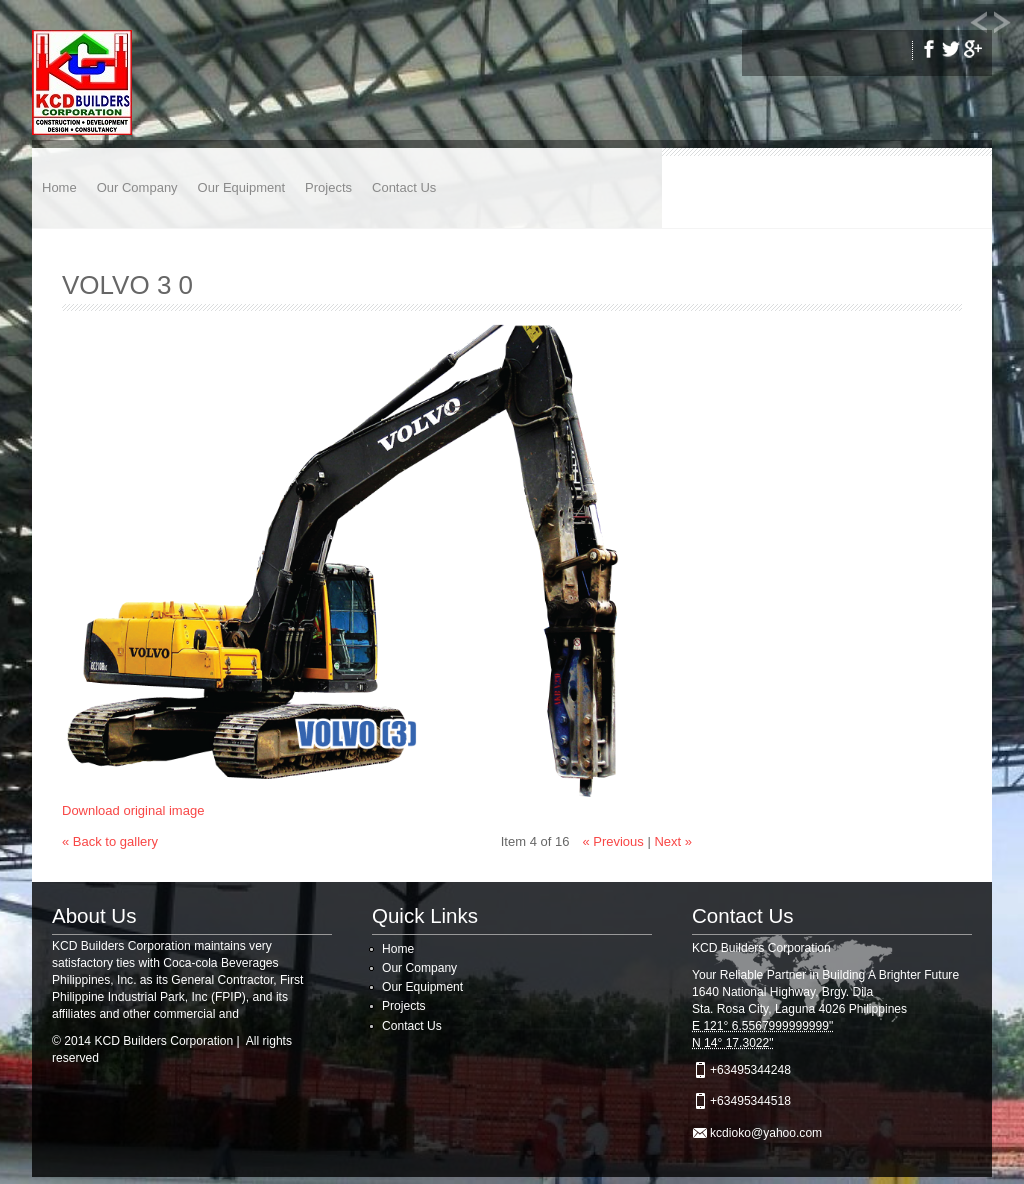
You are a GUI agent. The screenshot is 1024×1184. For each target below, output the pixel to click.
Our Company (137, 187)
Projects (328, 187)
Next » (673, 841)
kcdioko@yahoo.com (766, 1133)
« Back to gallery (110, 841)
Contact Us (404, 187)
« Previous (612, 841)
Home (59, 187)
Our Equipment (241, 187)
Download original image (133, 810)
